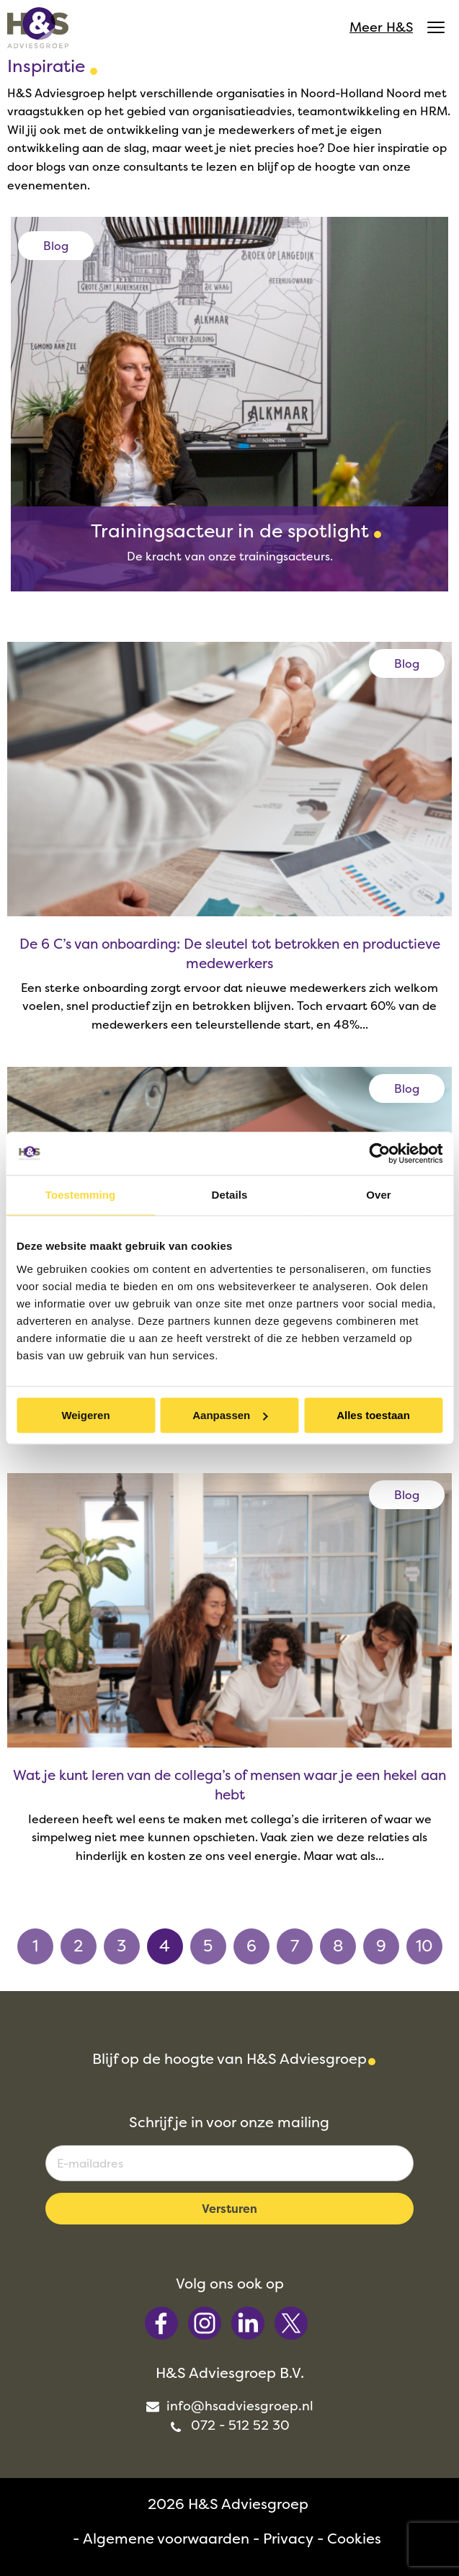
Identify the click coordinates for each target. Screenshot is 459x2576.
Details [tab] (230, 1195)
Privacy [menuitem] (288, 2538)
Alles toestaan (373, 1415)
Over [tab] (378, 1195)
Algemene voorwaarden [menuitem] (166, 2538)
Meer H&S (397, 27)
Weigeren (85, 1415)
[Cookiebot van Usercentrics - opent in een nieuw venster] (379, 1153)
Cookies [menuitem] (354, 2538)
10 (424, 1945)
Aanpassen (229, 1415)
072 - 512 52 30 (230, 2425)
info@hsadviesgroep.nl (229, 2406)
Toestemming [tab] (80, 1195)
